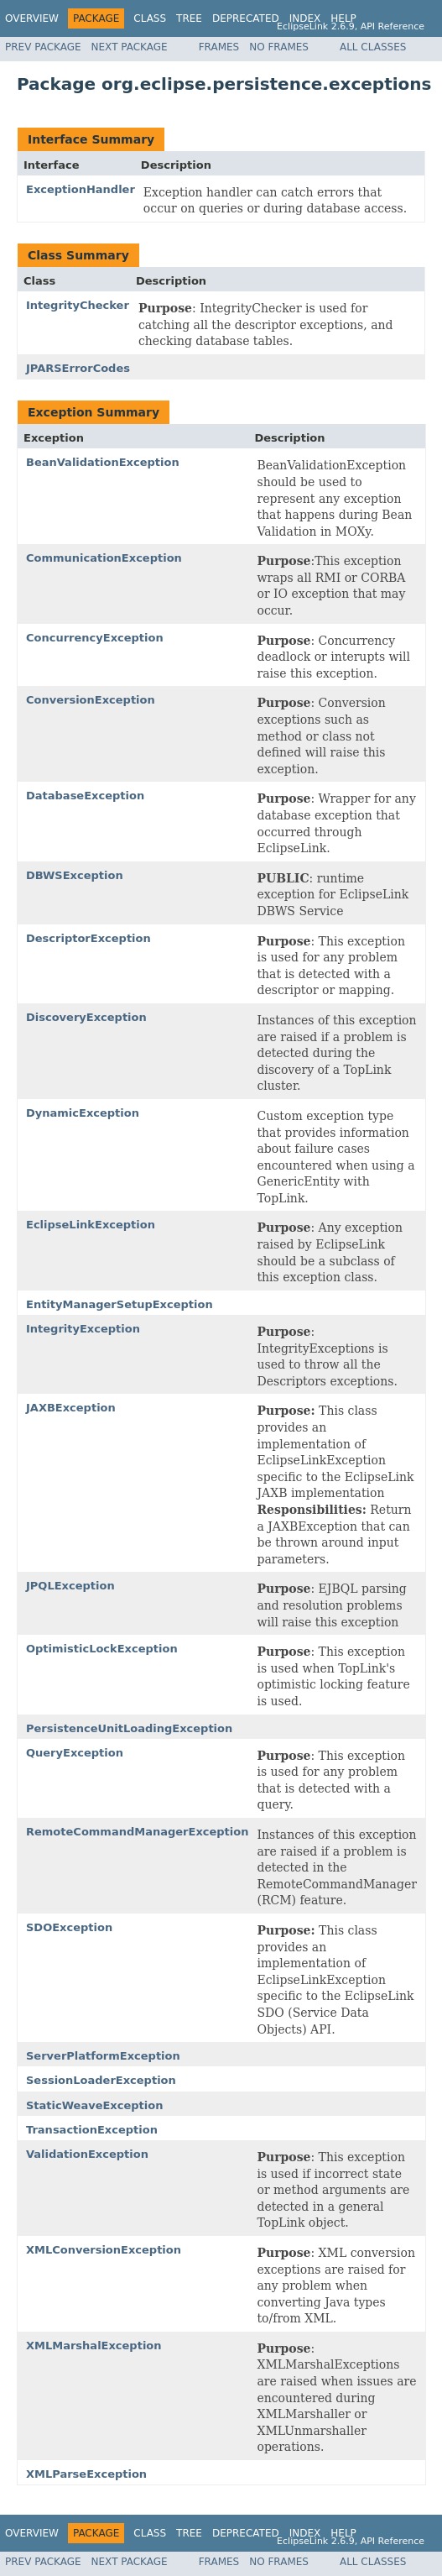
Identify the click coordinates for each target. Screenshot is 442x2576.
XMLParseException (86, 2474)
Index (305, 18)
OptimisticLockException (102, 1648)
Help (343, 18)
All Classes (373, 47)
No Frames (279, 47)
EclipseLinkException (90, 1224)
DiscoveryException (86, 1017)
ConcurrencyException (95, 637)
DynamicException (82, 1113)
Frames (219, 47)
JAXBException (71, 1407)
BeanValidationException (102, 462)
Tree (189, 18)
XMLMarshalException (94, 2345)
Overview (32, 18)
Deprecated (245, 18)
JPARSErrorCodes (78, 368)
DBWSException (74, 875)
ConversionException (90, 700)
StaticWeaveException (94, 2105)
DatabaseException (85, 795)
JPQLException (70, 1585)
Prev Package (43, 47)
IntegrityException (83, 1328)
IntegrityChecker (77, 305)
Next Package (129, 47)
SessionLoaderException (101, 2080)
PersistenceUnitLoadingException (129, 1728)
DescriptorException (88, 938)
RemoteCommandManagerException (137, 1831)
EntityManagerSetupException (119, 1304)
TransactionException (92, 2129)
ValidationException (87, 2154)
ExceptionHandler (80, 189)
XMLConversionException (103, 2250)
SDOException (69, 1927)
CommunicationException (104, 558)
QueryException (74, 1752)
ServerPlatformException (103, 2056)
